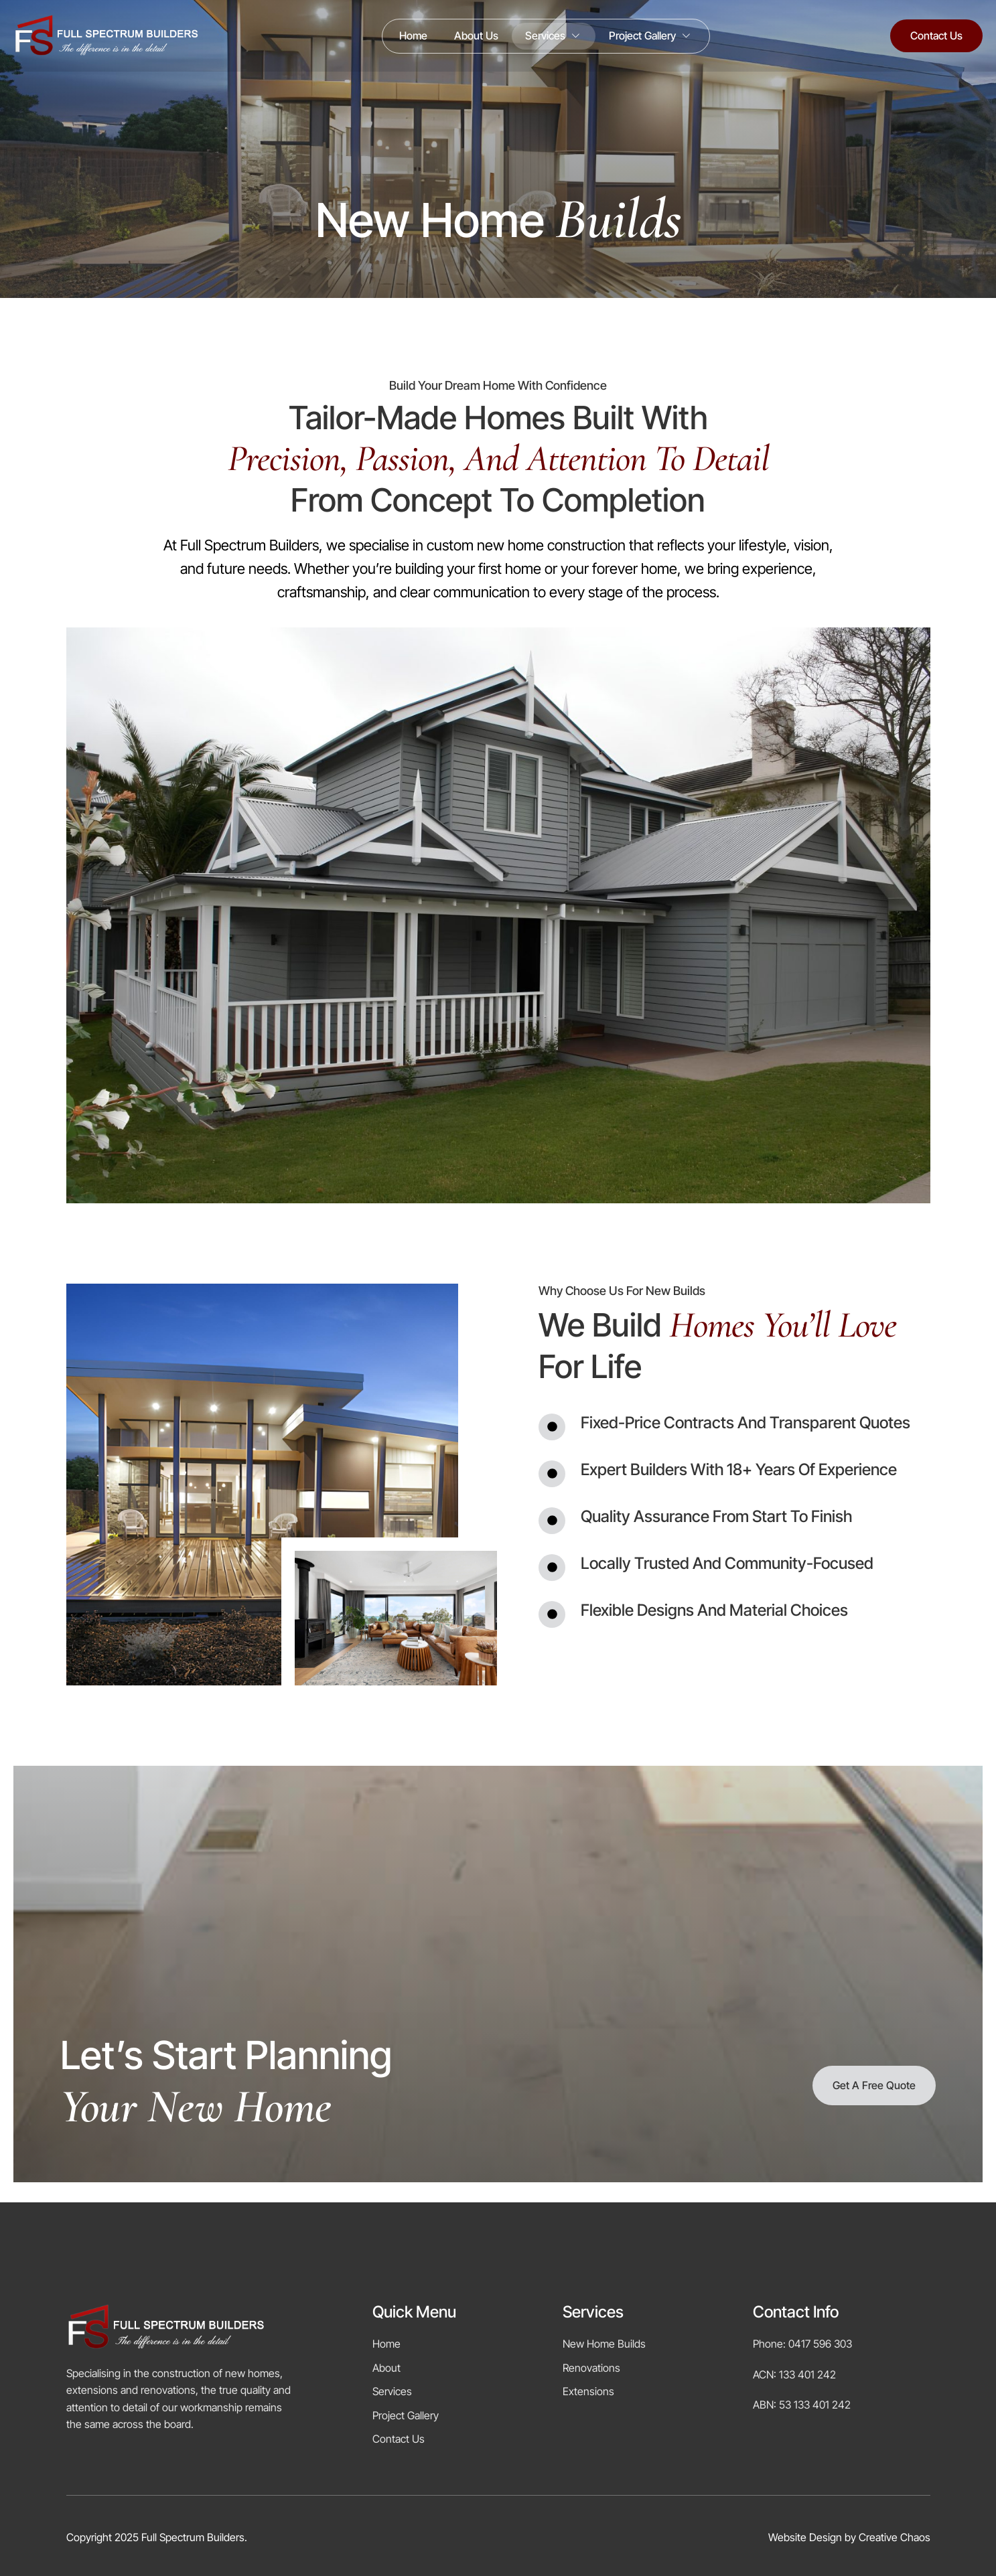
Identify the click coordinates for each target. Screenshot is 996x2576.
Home (413, 35)
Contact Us (936, 35)
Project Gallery (651, 36)
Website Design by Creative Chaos (849, 2537)
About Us (476, 35)
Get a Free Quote (874, 2085)
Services (553, 36)
